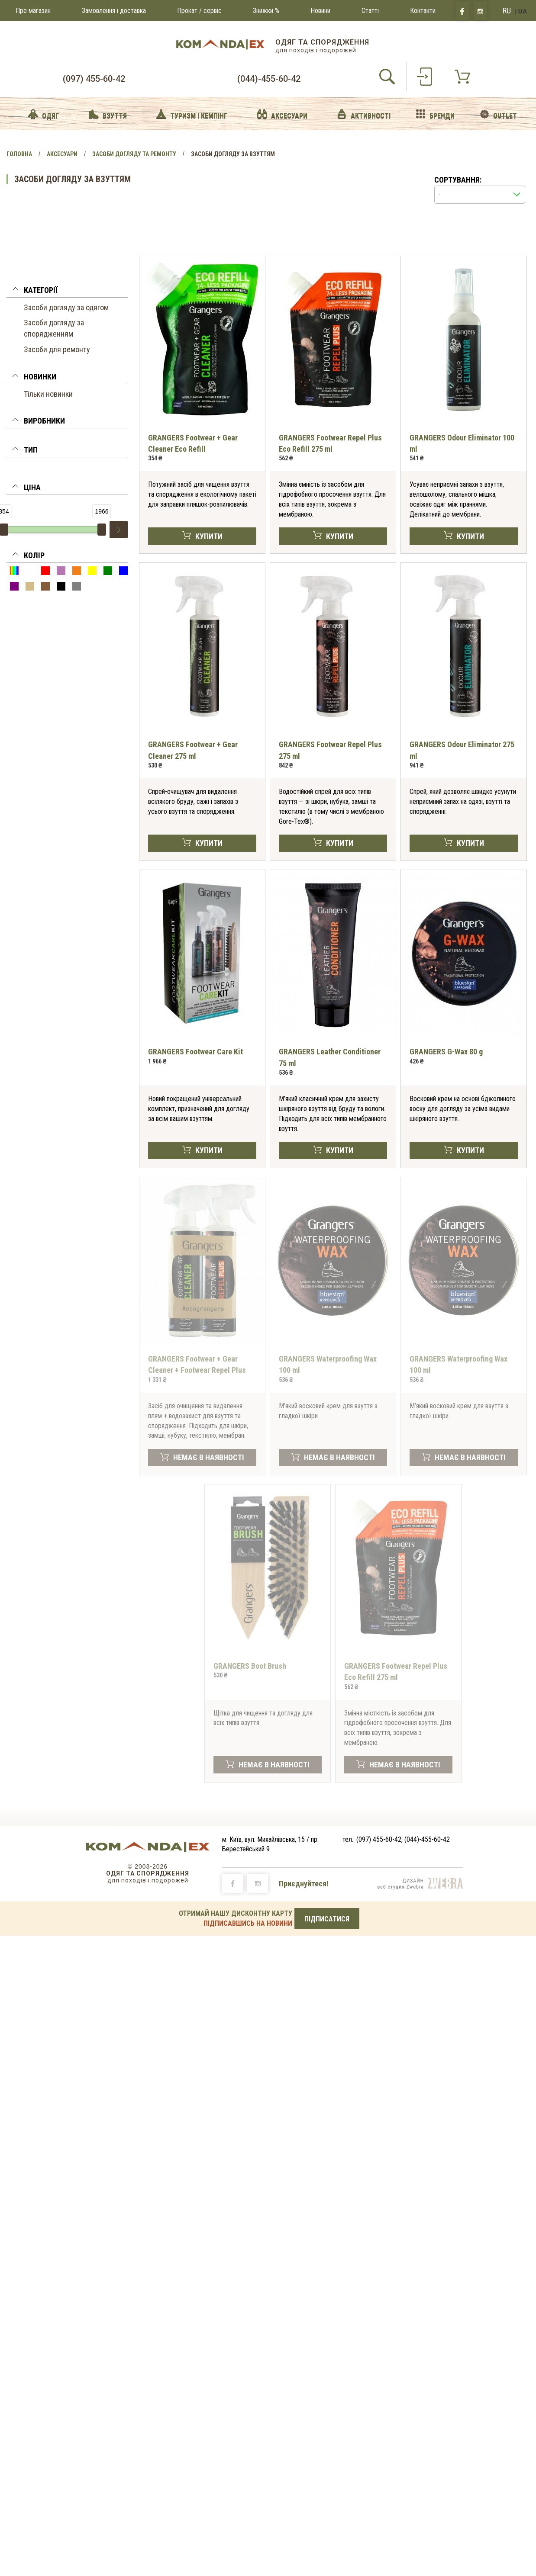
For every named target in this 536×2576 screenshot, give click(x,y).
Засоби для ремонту (57, 349)
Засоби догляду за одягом (66, 307)
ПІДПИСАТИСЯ (326, 1919)
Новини (320, 10)
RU (507, 10)
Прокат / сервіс (199, 10)
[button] (67, 291)
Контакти (423, 10)
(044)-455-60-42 (268, 79)
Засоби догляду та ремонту (134, 154)
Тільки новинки (48, 393)
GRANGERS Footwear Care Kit (195, 1051)
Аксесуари (62, 154)
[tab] (67, 292)
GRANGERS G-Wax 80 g (446, 1051)
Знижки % (266, 10)
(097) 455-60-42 (94, 79)
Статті (370, 10)
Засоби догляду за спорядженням (54, 328)
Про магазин (33, 10)
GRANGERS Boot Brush (249, 1665)
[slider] (101, 530)
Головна (19, 154)
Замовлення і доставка (114, 10)
